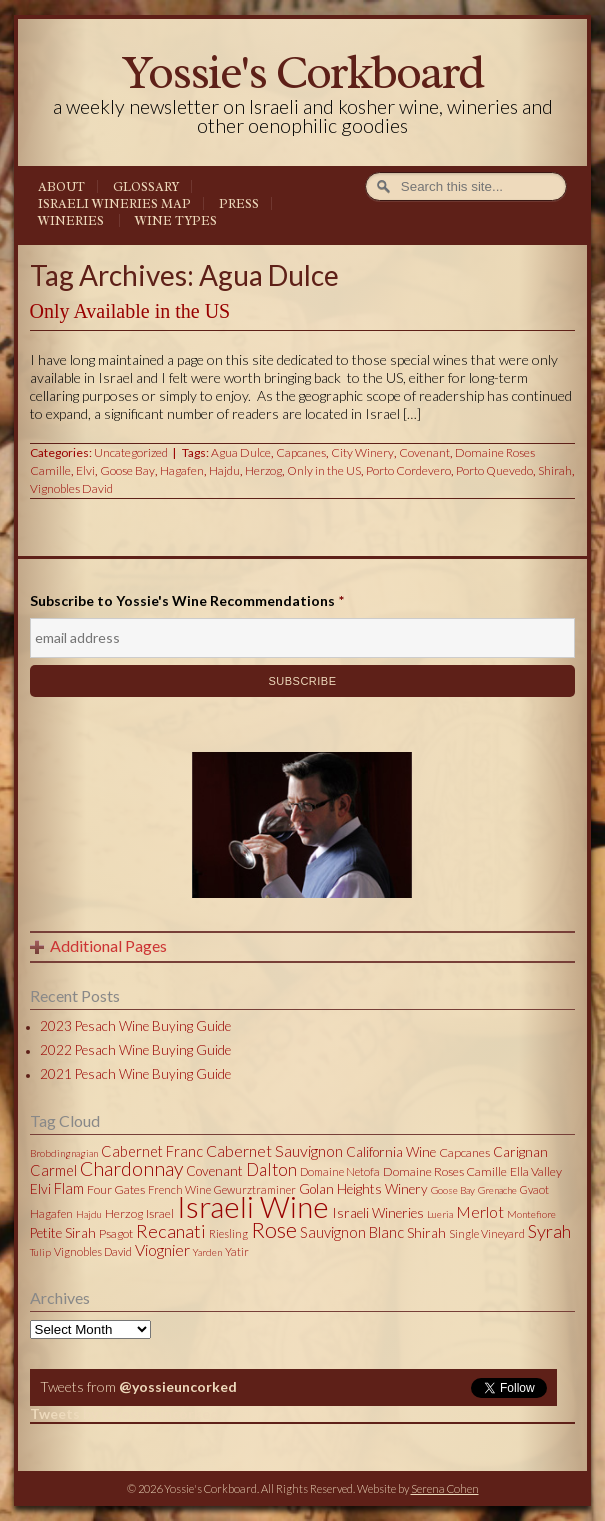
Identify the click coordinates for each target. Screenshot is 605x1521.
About (61, 187)
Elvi (85, 470)
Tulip (40, 1252)
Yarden (207, 1252)
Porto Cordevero (408, 470)
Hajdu (224, 470)
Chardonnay (131, 1168)
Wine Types (176, 221)
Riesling (228, 1233)
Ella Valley (536, 1171)
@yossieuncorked (178, 1386)
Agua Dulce (241, 452)
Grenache (497, 1190)
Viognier (162, 1249)
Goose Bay (127, 470)
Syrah (549, 1231)
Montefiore (531, 1214)
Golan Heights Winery (363, 1189)
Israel (160, 1213)
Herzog (263, 470)
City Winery (362, 452)
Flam (69, 1188)
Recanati (171, 1231)
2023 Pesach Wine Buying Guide (135, 1026)
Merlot (480, 1211)
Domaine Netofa (340, 1171)
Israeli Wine (253, 1206)
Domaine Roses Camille (445, 1171)
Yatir (237, 1251)
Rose (274, 1230)
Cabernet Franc (152, 1151)
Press (239, 204)
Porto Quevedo (494, 470)
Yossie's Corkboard (302, 72)
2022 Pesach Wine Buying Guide (135, 1050)
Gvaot (534, 1189)
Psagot (116, 1233)
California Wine (391, 1152)
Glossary (146, 187)
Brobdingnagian (64, 1153)
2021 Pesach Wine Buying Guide (135, 1074)
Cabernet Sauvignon (274, 1150)
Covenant (424, 452)
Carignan (520, 1152)
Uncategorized (131, 452)
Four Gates (116, 1189)
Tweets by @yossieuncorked (124, 1413)
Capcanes (301, 452)
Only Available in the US (130, 311)
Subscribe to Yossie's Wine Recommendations (187, 600)
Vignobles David (71, 488)
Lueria (440, 1214)
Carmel (53, 1170)
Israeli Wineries (378, 1213)
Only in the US (324, 470)
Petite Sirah (63, 1233)
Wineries (71, 221)
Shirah (555, 470)
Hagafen (182, 470)
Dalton (271, 1169)
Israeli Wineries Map (114, 204)
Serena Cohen (445, 1488)
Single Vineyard (487, 1233)
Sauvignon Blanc (352, 1232)
